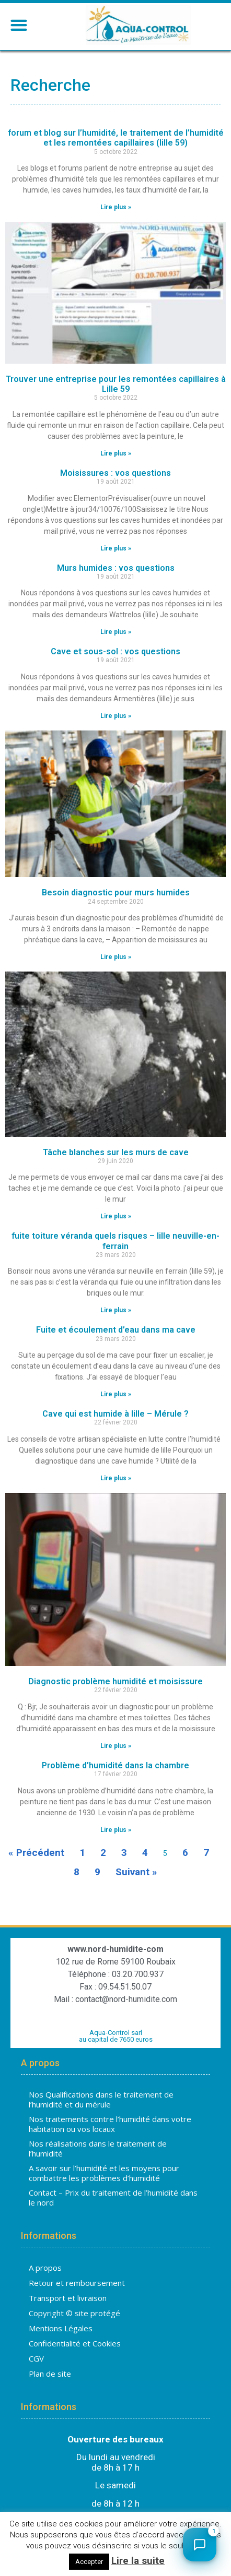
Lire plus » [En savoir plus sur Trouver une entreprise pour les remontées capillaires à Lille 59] (115, 453)
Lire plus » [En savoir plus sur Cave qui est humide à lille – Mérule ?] (115, 1478)
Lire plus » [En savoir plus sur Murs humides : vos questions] (115, 632)
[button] (18, 24)
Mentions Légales (61, 2328)
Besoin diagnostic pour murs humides (116, 892)
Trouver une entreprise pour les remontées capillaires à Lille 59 (116, 384)
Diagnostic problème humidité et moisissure (115, 1681)
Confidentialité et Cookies (75, 2343)
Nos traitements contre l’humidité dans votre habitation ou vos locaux (110, 2124)
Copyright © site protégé (74, 2313)
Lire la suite (138, 2561)
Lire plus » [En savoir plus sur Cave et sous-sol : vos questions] (115, 716)
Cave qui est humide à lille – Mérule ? (115, 1414)
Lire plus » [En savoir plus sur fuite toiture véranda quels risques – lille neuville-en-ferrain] (115, 1310)
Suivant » (136, 1872)
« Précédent (36, 1853)
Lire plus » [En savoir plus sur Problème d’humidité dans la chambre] (115, 1830)
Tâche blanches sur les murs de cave (116, 1152)
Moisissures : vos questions (115, 473)
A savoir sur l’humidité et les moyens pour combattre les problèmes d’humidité (104, 2173)
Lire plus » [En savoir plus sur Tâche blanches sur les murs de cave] (115, 1216)
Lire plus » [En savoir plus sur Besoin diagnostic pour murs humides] (115, 957)
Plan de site (50, 2373)
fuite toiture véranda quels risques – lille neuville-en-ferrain (115, 1241)
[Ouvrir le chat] (199, 2544)
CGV (36, 2358)
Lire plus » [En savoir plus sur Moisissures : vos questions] (115, 548)
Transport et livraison (68, 2298)
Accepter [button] (89, 2562)
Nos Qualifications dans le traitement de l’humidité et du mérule (101, 2099)
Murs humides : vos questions (116, 568)
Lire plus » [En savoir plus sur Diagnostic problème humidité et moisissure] (115, 1746)
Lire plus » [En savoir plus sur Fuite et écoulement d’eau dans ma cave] (115, 1394)
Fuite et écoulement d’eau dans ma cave (115, 1330)
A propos (45, 2267)
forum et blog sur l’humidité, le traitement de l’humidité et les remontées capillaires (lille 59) (116, 138)
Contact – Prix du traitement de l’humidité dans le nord (113, 2197)
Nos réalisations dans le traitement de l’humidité (98, 2148)
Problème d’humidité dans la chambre (115, 1765)
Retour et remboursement (77, 2283)
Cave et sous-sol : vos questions (115, 651)
